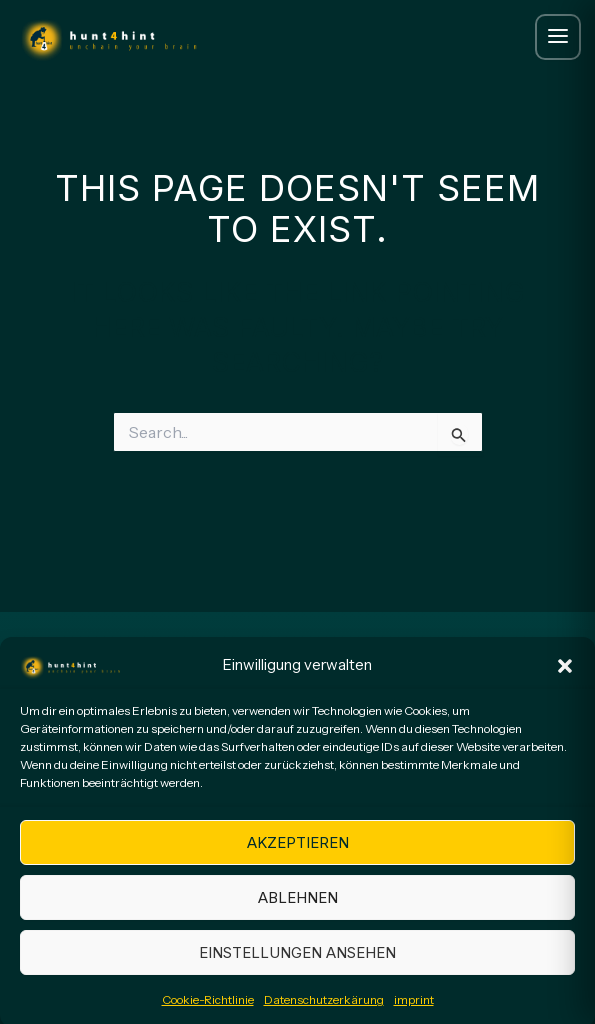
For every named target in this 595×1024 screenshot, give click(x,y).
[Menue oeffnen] (558, 37)
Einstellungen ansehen (297, 962)
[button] (565, 675)
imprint (414, 1009)
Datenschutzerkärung (324, 1009)
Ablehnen (298, 907)
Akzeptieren (298, 852)
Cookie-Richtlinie (208, 1009)
